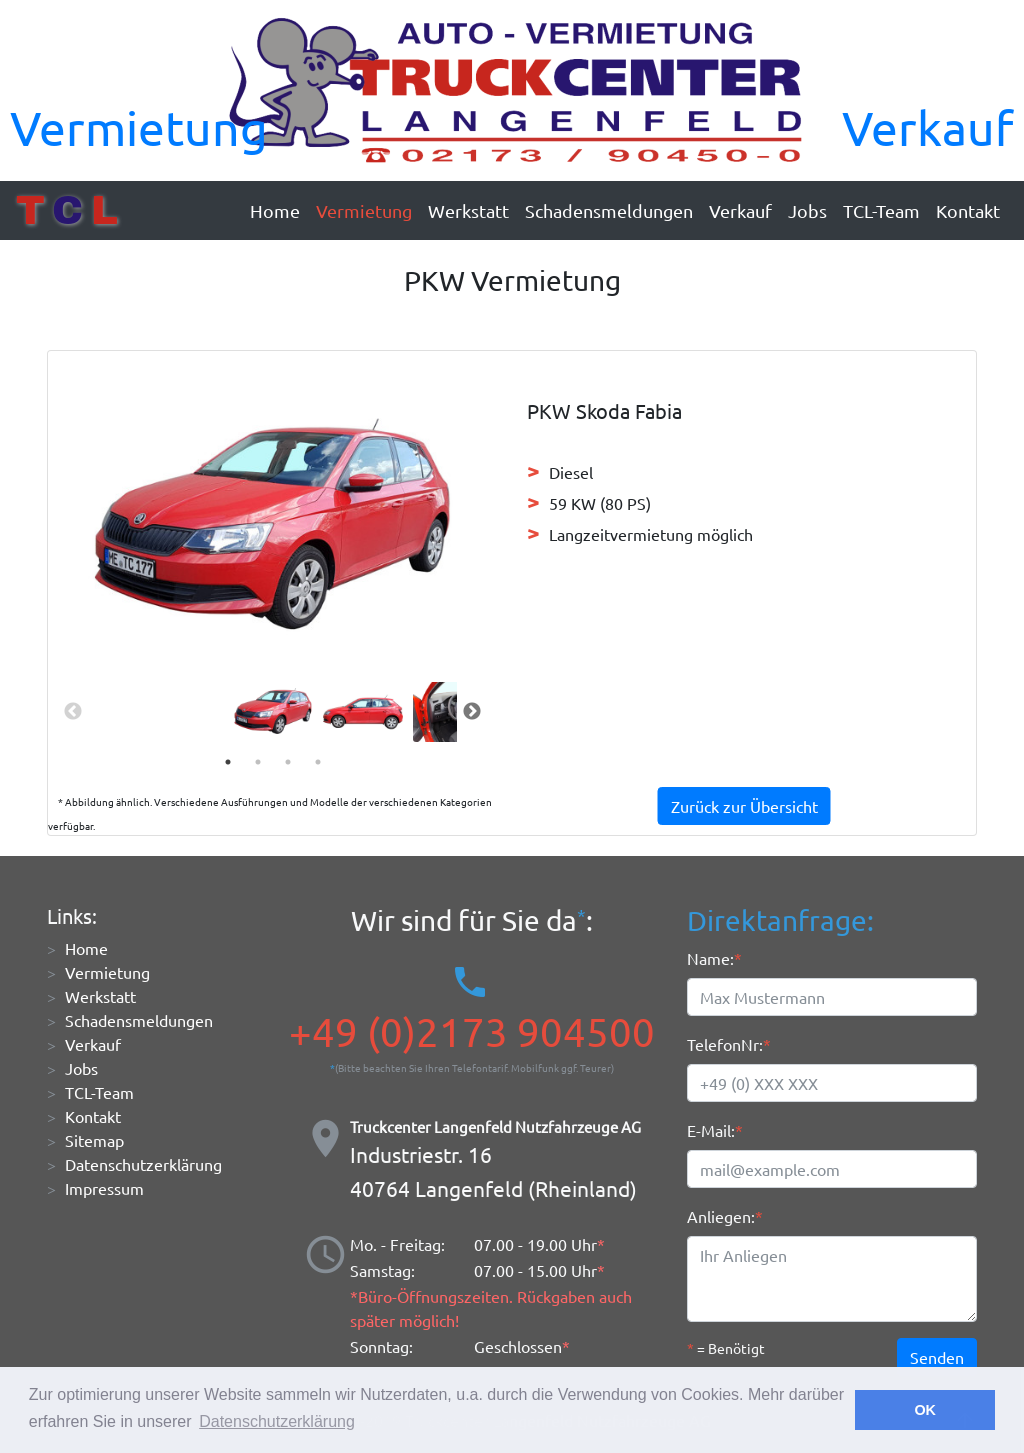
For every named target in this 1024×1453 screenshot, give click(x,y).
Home (275, 210)
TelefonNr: (725, 1044)
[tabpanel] (273, 711)
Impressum (104, 1188)
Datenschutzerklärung (143, 1164)
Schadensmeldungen (609, 210)
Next (472, 712)
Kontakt (968, 210)
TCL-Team (881, 210)
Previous (73, 712)
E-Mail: (711, 1130)
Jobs (807, 210)
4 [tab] (318, 762)
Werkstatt (468, 210)
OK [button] (925, 1410)
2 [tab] (258, 762)
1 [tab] (228, 762)
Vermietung (139, 127)
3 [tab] (288, 762)
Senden (937, 1357)
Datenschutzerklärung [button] (277, 1421)
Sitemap (94, 1140)
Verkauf (928, 127)
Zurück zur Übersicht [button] (744, 806)
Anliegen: (721, 1216)
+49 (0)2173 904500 (472, 1032)
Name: (710, 958)
